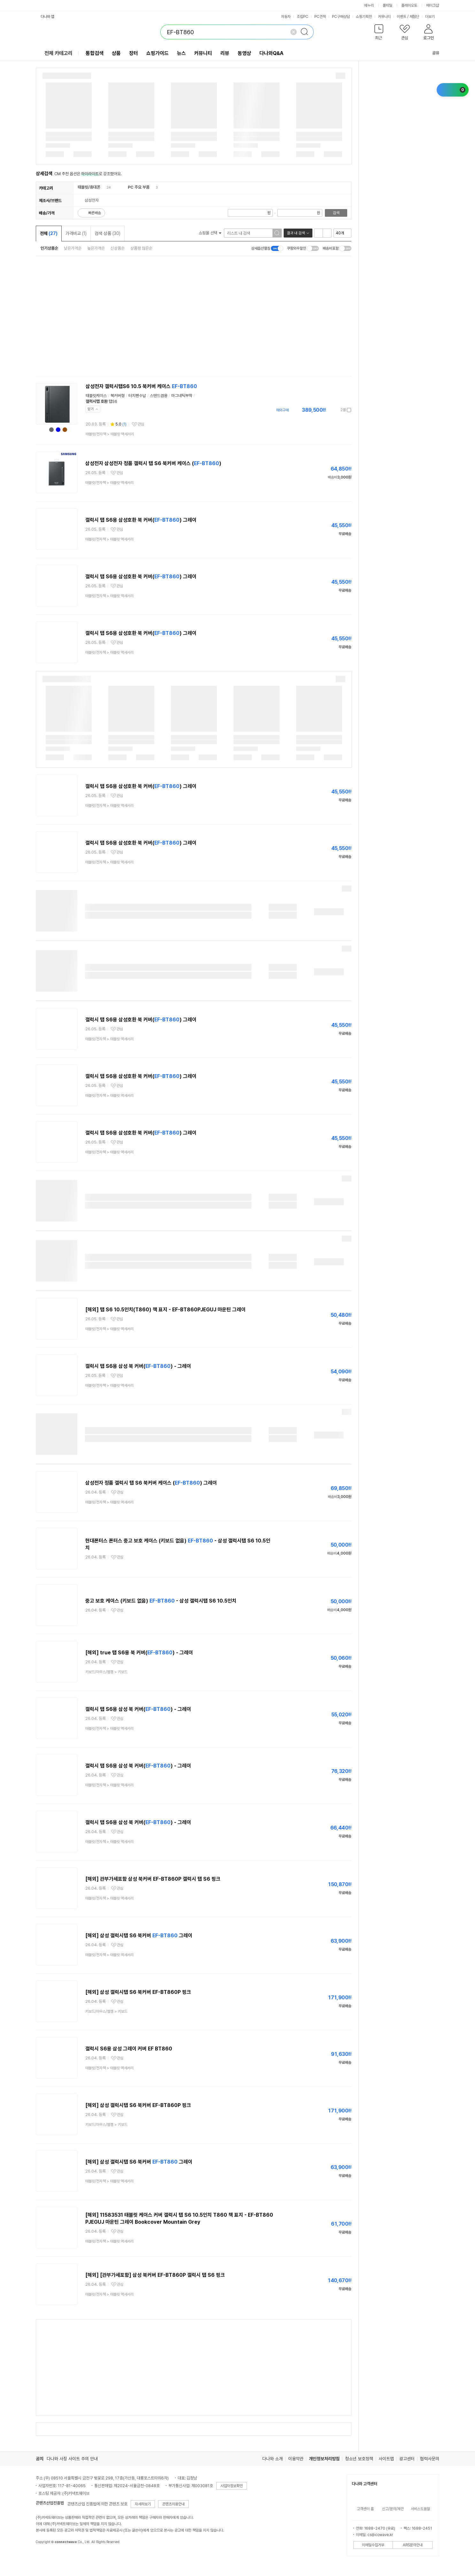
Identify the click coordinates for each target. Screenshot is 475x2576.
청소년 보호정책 (359, 2458)
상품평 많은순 (141, 248)
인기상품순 (49, 248)
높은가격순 (96, 248)
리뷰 (224, 53)
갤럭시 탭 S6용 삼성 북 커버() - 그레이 (138, 1366)
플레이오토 (409, 5)
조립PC (302, 16)
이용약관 (295, 2458)
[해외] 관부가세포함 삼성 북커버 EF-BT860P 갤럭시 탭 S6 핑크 (152, 1879)
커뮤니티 (384, 16)
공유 (432, 53)
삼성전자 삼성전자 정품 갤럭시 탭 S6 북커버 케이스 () (153, 463)
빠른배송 (94, 213)
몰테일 (387, 5)
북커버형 (118, 395)
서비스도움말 (420, 2509)
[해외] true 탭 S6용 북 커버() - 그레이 (139, 1653)
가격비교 (76, 233)
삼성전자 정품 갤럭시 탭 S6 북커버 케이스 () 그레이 (151, 1483)
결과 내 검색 (296, 233)
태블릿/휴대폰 (89, 187)
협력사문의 (429, 2458)
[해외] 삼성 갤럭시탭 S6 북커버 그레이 (138, 1935)
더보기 (432, 16)
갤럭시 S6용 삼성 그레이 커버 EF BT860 (128, 2049)
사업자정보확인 (231, 2486)
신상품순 (118, 248)
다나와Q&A (271, 53)
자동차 (286, 16)
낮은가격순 (72, 248)
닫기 (91, 409)
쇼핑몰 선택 (210, 232)
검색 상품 (107, 233)
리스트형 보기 (318, 233)
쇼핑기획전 (364, 16)
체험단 (414, 16)
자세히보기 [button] (143, 2504)
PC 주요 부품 (138, 187)
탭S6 (113, 401)
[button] (379, 33)
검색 (336, 213)
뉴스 (181, 53)
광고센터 (407, 2458)
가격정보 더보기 (329, 410)
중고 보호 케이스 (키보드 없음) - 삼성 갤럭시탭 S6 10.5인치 (160, 1601)
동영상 (244, 53)
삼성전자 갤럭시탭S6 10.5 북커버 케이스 (141, 386)
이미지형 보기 (327, 233)
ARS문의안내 (413, 2545)
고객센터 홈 (365, 2509)
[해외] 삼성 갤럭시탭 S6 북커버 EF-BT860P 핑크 (138, 1992)
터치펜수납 (137, 395)
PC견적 (320, 16)
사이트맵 (386, 2458)
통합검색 (94, 53)
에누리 (369, 5)
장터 (133, 53)
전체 (48, 233)
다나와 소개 (272, 2458)
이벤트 (401, 16)
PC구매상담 (341, 16)
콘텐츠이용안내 (173, 2504)
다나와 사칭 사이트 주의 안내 (72, 2458)
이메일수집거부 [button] (373, 2545)
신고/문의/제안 (393, 2509)
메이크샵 (432, 5)
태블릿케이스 (96, 395)
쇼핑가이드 (157, 53)
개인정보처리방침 (324, 2458)
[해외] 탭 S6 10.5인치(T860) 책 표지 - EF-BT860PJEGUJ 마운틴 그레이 (165, 1310)
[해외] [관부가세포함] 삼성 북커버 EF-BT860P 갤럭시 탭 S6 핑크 (155, 2275)
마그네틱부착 (181, 395)
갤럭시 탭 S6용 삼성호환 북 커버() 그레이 (140, 520)
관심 (141, 424)
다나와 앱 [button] (47, 16)
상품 (116, 53)
